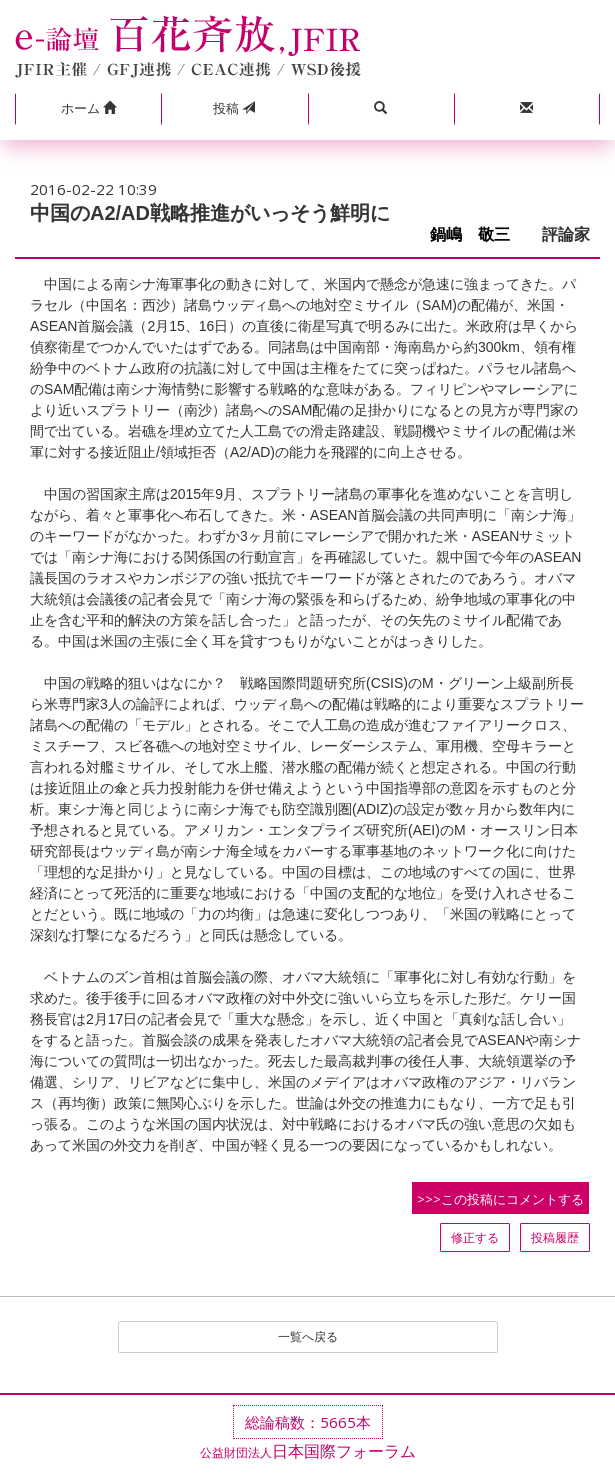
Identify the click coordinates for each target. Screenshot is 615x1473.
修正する (475, 1237)
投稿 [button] (234, 108)
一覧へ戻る (308, 1336)
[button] (88, 109)
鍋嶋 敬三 (478, 234)
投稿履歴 (555, 1237)
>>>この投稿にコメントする (500, 1199)
